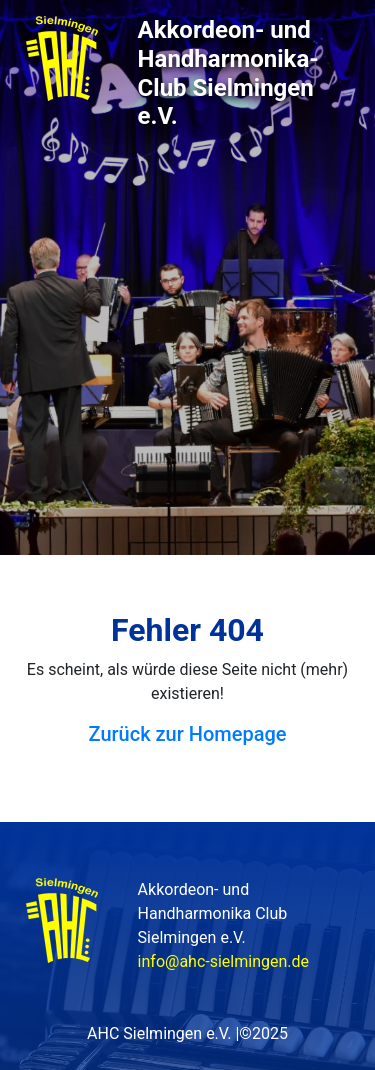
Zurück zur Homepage (188, 734)
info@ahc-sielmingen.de (223, 961)
